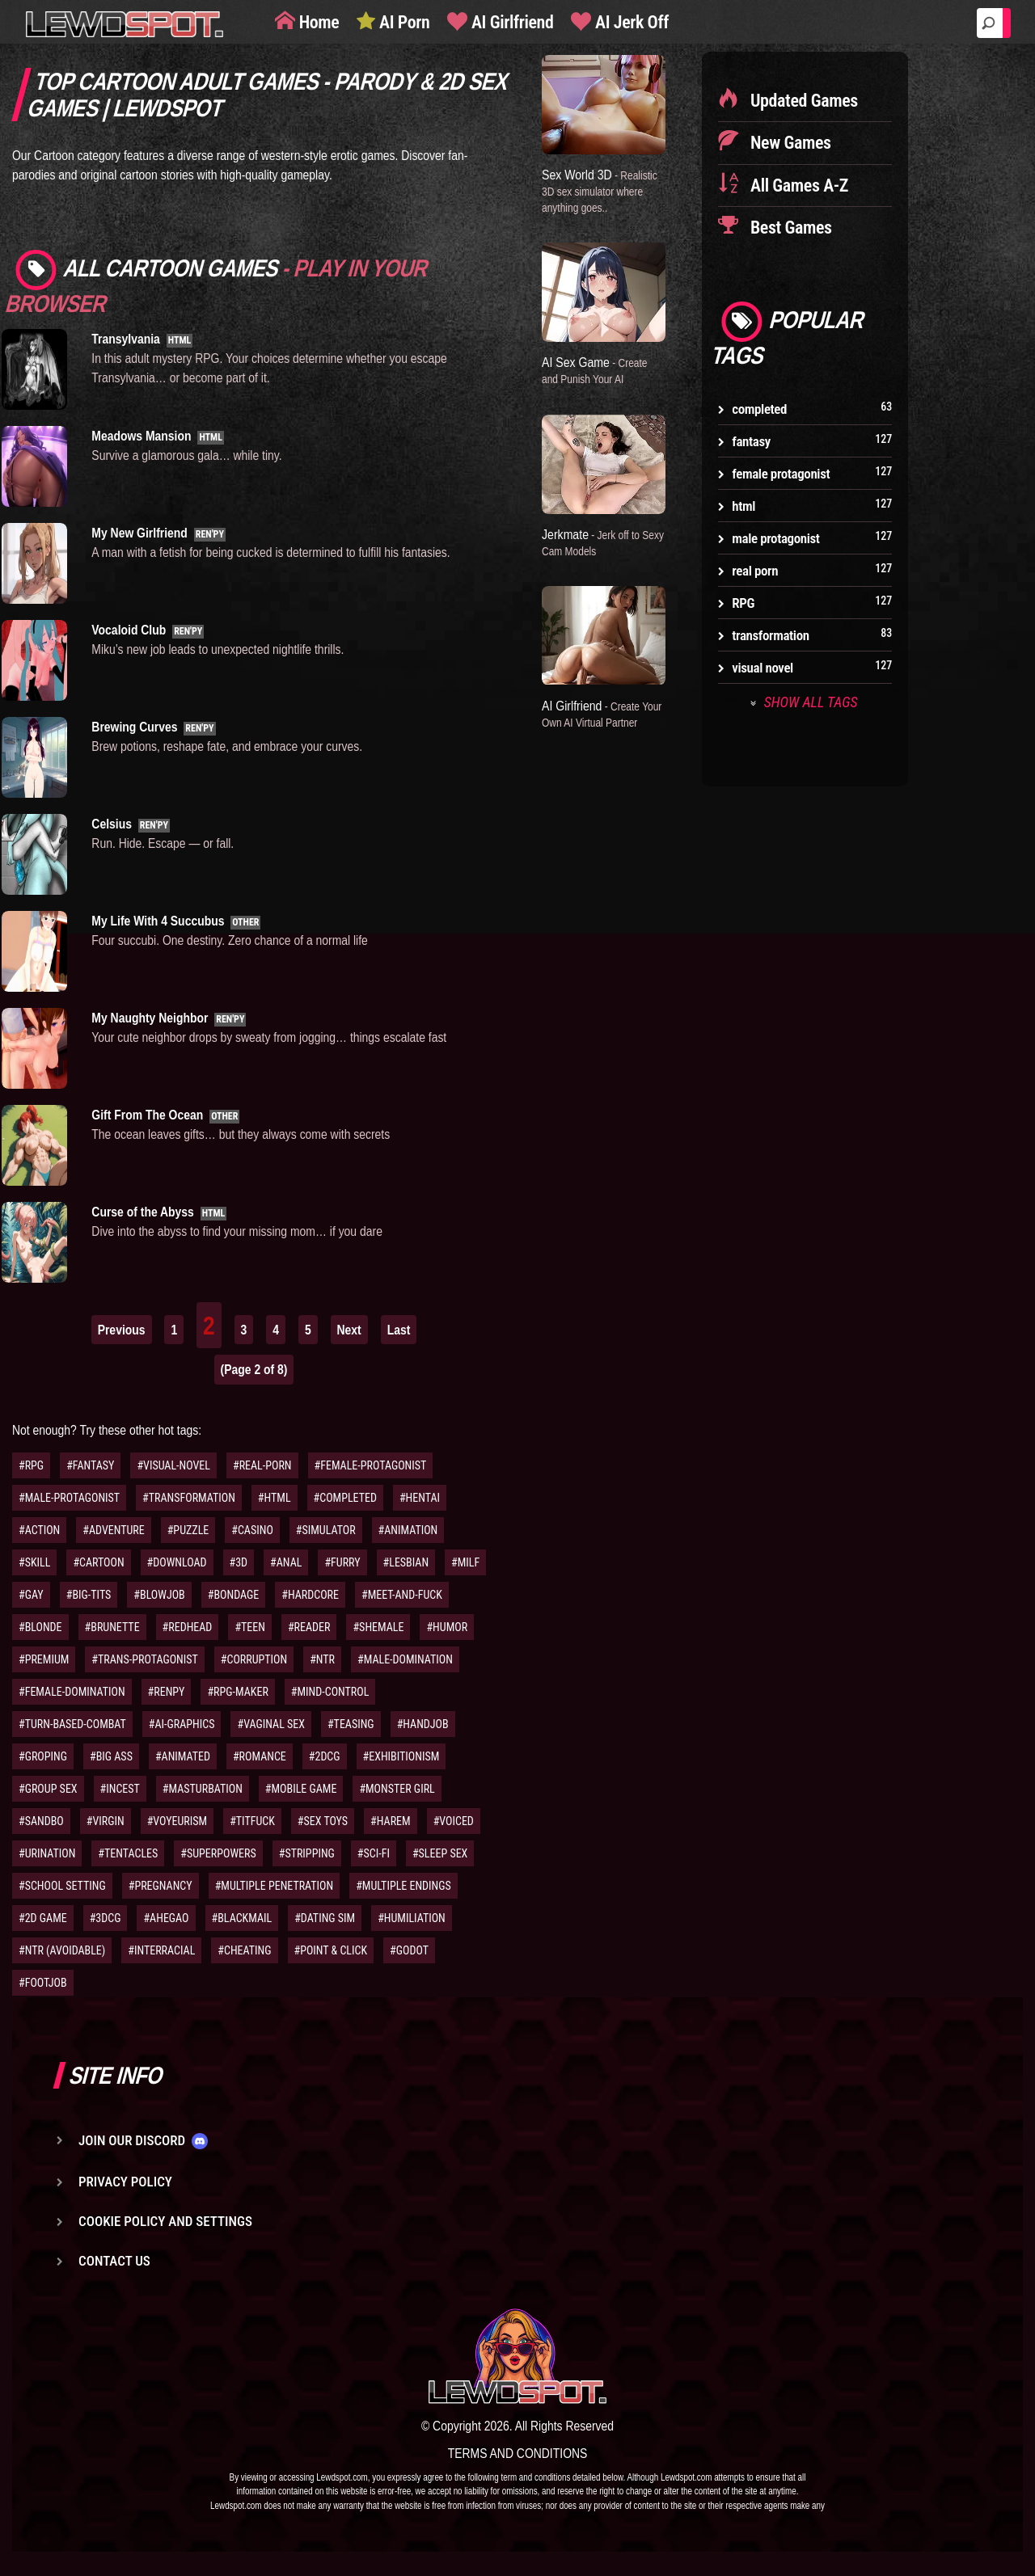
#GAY (31, 1594)
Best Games (788, 227)
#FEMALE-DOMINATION (72, 1691)
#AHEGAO (165, 1918)
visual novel (762, 668)
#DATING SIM (324, 1918)
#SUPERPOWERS (218, 1853)
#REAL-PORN (262, 1465)
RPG (743, 603)
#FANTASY (90, 1465)
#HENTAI (419, 1497)
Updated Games (802, 101)
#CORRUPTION (254, 1659)
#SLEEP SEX (439, 1853)
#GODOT (409, 1950)
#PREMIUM (44, 1659)
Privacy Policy (125, 2181)
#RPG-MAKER (237, 1691)
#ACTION (39, 1530)
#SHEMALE (378, 1627)
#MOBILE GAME (301, 1788)
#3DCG (105, 1918)
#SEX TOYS (323, 1821)
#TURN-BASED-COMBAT (72, 1724)
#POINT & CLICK (331, 1950)
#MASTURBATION (203, 1788)
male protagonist (775, 538)
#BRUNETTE (112, 1627)
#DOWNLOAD (177, 1562)
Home (317, 22)
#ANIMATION (408, 1530)
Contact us (114, 2261)
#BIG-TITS (89, 1594)
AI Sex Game (597, 369)
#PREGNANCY (160, 1885)
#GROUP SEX (48, 1788)
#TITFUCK (252, 1821)
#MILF (465, 1562)
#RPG (31, 1465)
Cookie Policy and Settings (165, 2221)
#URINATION (47, 1853)
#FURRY (342, 1562)
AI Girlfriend (510, 22)
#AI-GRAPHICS (182, 1724)
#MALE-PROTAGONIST (69, 1497)
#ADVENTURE (113, 1530)
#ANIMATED (182, 1756)
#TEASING (350, 1724)
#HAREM (390, 1821)
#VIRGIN (106, 1821)
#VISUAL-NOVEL (173, 1465)
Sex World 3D (602, 190)
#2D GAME (43, 1918)
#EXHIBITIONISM (401, 1756)
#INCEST (120, 1788)
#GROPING (43, 1756)
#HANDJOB (423, 1724)
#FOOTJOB (43, 1982)
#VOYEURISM (177, 1821)
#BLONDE (40, 1627)
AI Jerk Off (630, 22)
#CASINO (252, 1530)
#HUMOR (446, 1627)
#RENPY (166, 1691)
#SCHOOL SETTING (62, 1885)
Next (349, 1330)
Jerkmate (593, 541)
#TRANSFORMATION (188, 1497)
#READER (309, 1627)
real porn (755, 571)
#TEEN (249, 1627)
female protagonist (781, 474)
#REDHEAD (188, 1627)
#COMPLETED (345, 1497)
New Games (788, 143)
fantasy (751, 441)
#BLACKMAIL (242, 1918)
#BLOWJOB (158, 1594)
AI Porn (402, 22)
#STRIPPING (307, 1853)
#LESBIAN (406, 1562)
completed (759, 409)
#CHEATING (244, 1950)
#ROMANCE (259, 1756)
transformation (770, 635)
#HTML (274, 1497)
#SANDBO (41, 1821)
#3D (239, 1562)
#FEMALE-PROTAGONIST (371, 1465)
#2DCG (324, 1756)
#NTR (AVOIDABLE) (62, 1950)
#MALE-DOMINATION (405, 1659)
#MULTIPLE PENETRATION (274, 1885)
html (743, 506)
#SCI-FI (373, 1853)
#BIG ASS (111, 1756)
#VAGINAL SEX (270, 1724)
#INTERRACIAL (161, 1950)
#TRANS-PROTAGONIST (144, 1659)
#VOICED (453, 1821)
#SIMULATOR (326, 1530)
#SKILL (34, 1562)
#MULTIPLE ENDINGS (403, 1885)
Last (399, 1330)
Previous (122, 1330)
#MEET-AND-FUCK (401, 1594)
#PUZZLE (188, 1530)
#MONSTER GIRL (396, 1788)
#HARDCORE (310, 1594)
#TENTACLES (128, 1853)
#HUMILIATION (412, 1918)
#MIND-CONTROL (330, 1691)
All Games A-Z (797, 185)
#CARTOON (98, 1562)
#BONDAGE (233, 1594)
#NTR (322, 1659)
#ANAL (286, 1562)
